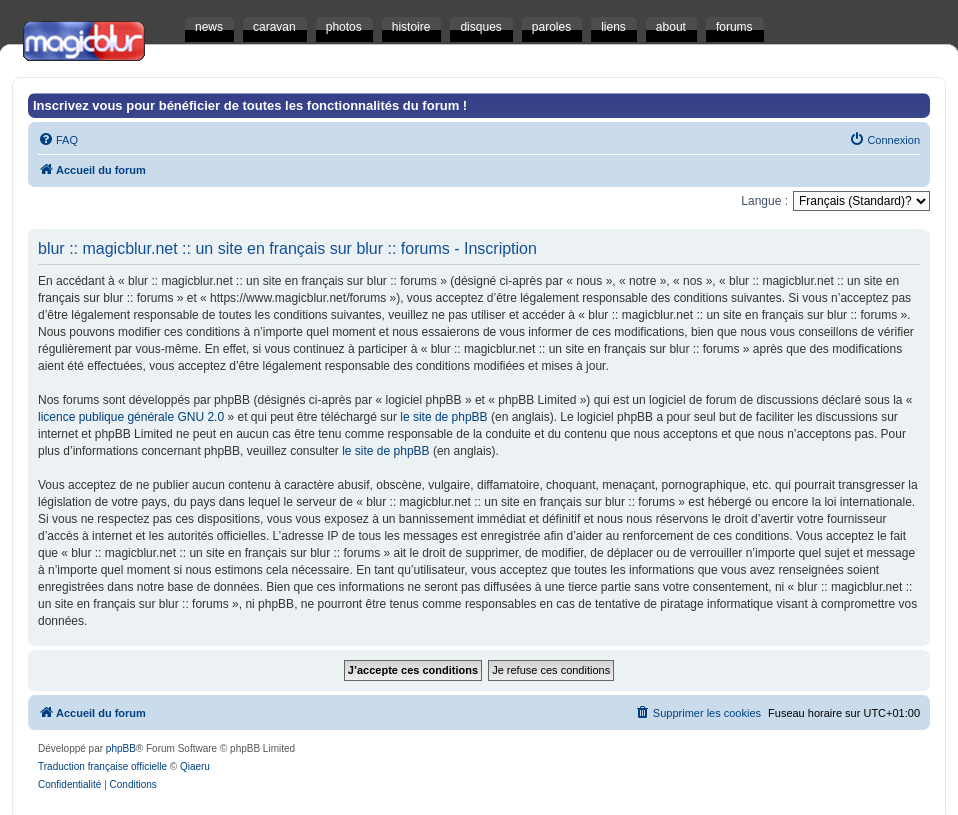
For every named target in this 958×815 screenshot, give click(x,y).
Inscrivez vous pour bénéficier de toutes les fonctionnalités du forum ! (250, 105)
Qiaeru (195, 766)
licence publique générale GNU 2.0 (131, 417)
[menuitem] (58, 140)
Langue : (764, 201)
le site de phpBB (443, 417)
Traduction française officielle (102, 766)
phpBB (121, 748)
